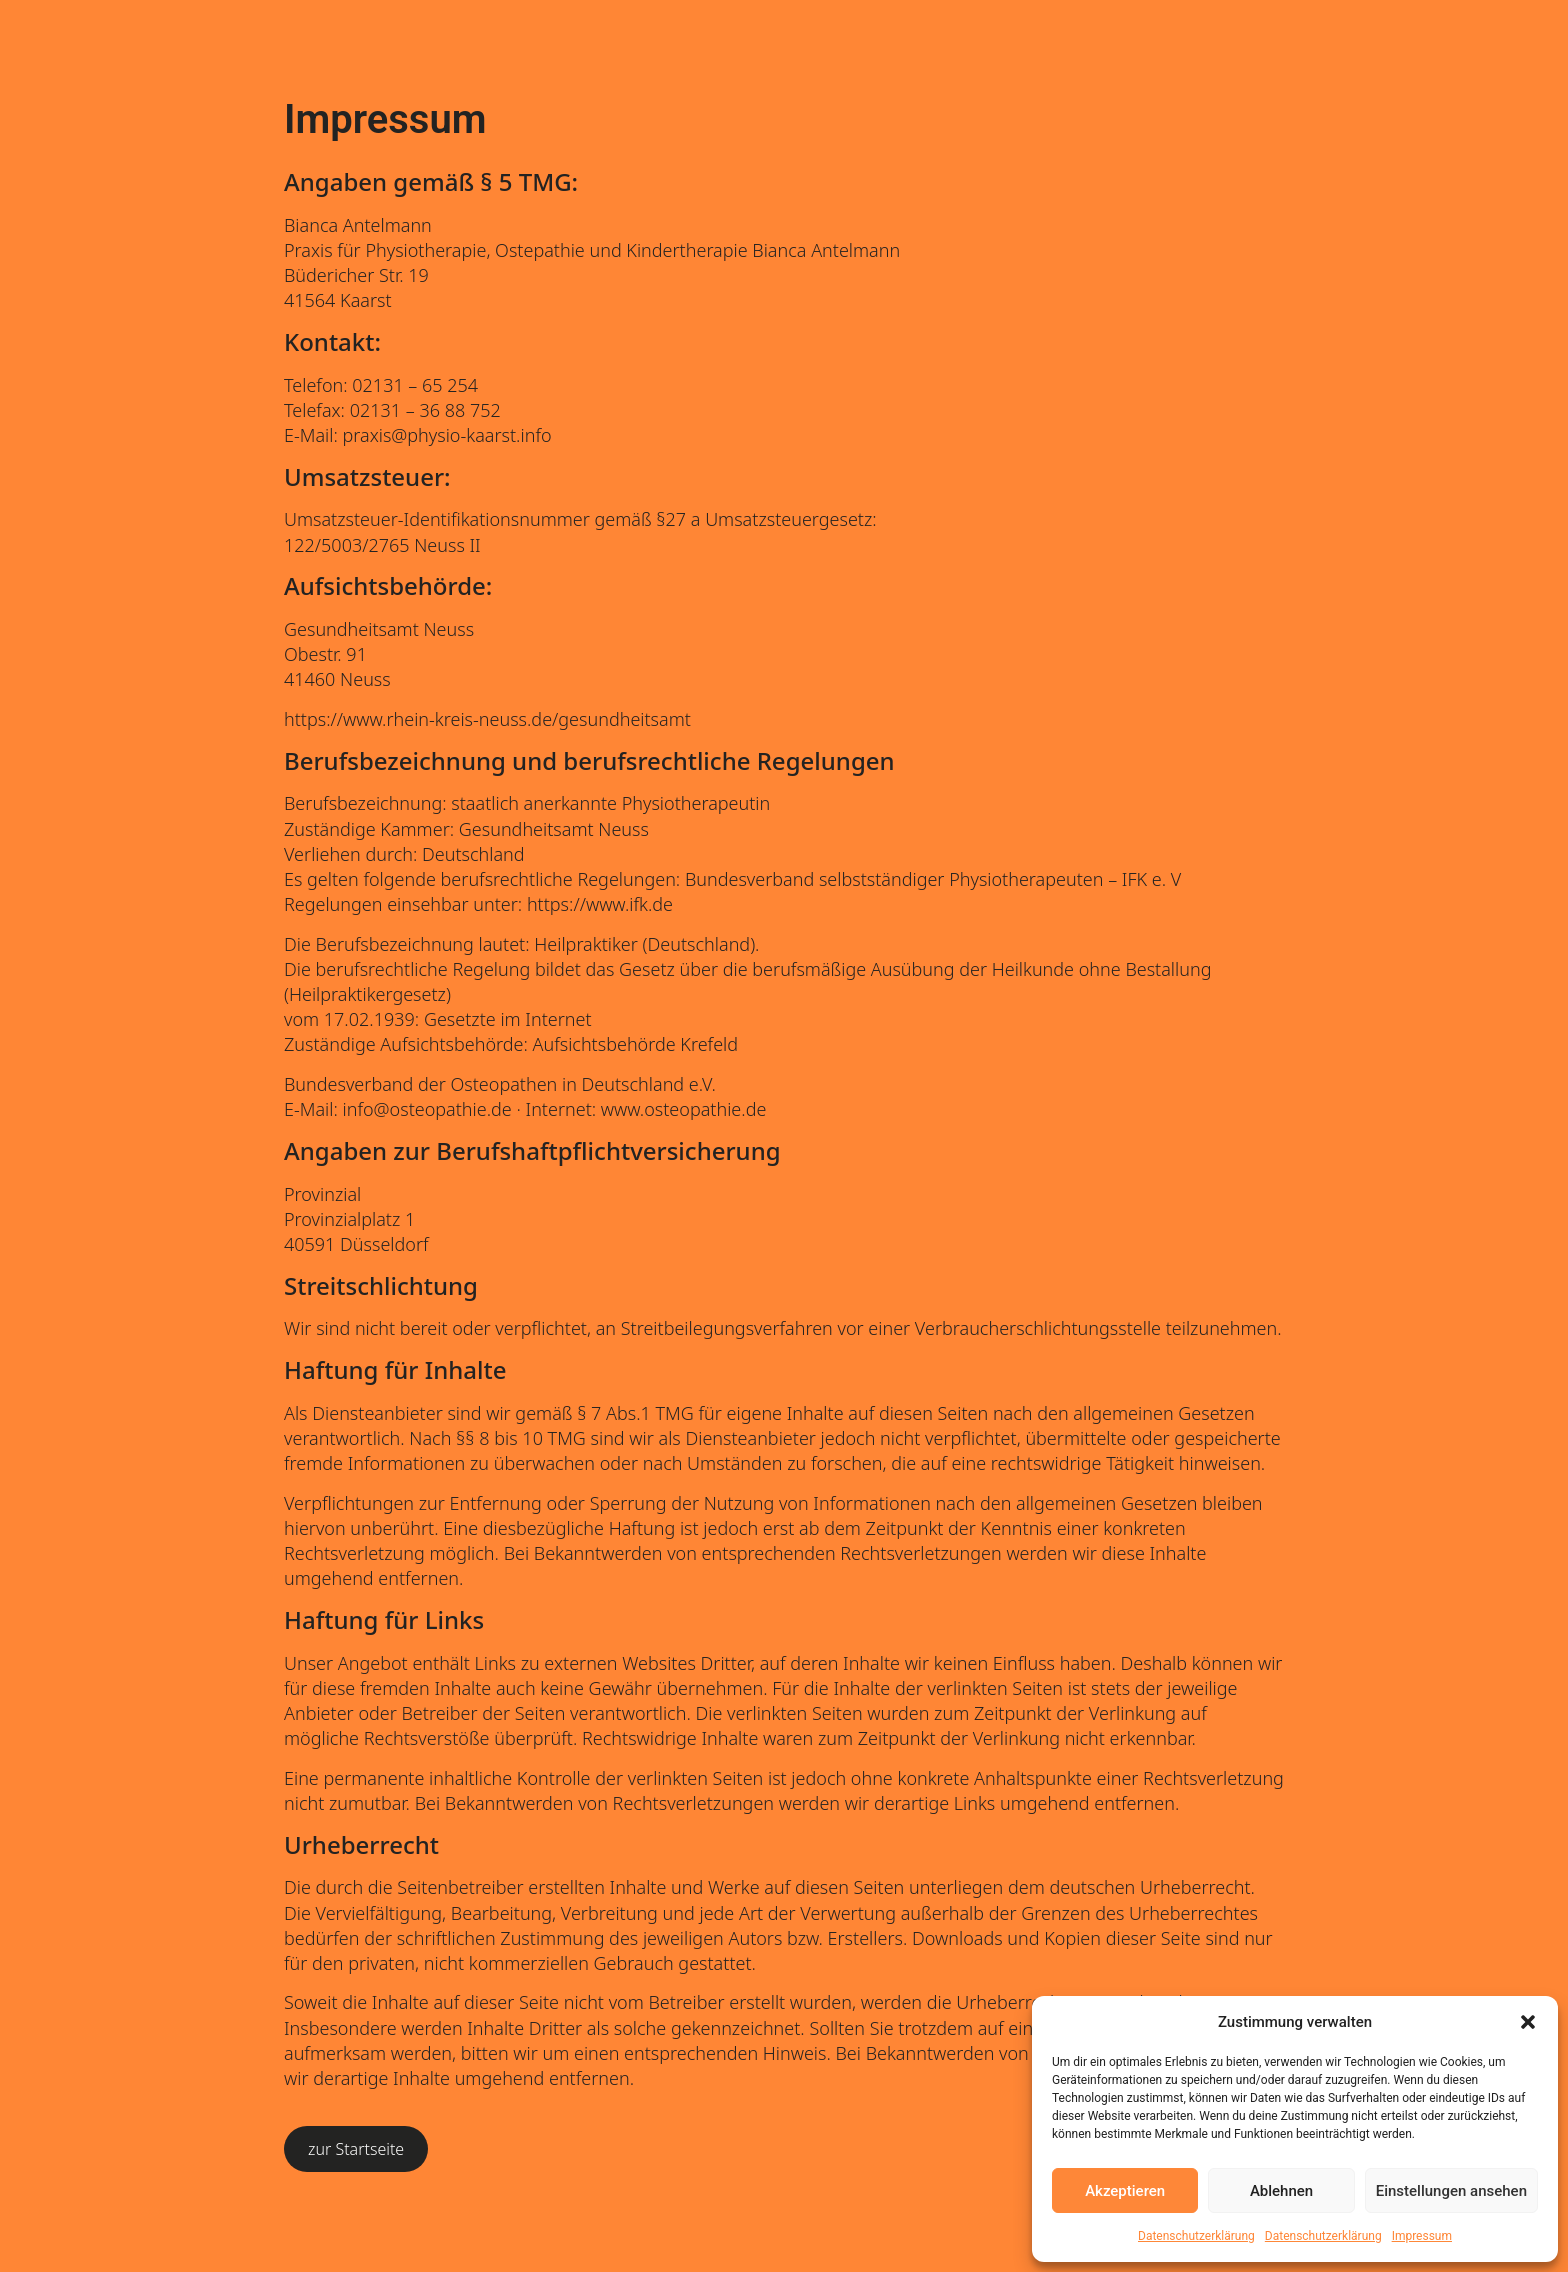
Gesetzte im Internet (508, 1019)
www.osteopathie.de (684, 1109)
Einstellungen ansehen (1451, 2191)
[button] (1528, 2022)
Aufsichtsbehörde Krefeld (636, 1044)
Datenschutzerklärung (1196, 2236)
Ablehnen (1281, 2191)
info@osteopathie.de (427, 1109)
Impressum (1422, 2236)
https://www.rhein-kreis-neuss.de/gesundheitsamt (487, 719)
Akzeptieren (1125, 2191)
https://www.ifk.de (600, 904)
